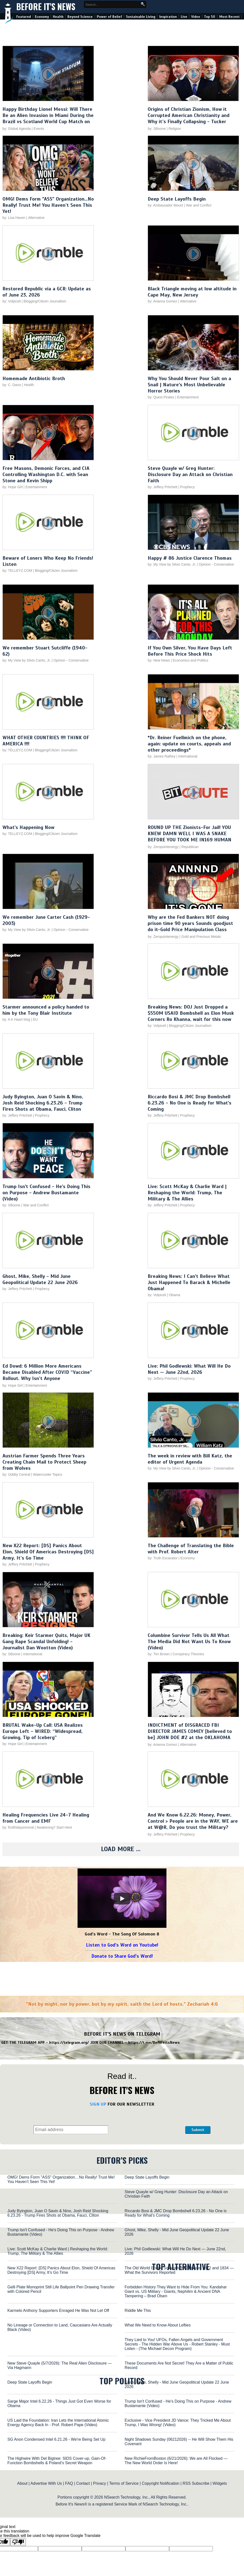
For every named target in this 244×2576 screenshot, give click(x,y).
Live (184, 17)
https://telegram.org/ (69, 2042)
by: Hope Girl (12, 487)
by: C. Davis (11, 385)
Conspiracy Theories (188, 1654)
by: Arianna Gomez (162, 301)
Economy (42, 17)
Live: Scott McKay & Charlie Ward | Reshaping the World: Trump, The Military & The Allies (187, 1192)
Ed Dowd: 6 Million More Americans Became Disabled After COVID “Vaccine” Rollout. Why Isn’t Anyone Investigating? (47, 1375)
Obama (174, 1295)
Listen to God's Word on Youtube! (122, 1945)
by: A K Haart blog (16, 1019)
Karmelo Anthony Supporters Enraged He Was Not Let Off (58, 2310)
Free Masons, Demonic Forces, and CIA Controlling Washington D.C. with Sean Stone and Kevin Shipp (45, 474)
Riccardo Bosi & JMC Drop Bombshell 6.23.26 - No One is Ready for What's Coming (189, 1103)
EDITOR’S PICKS (122, 2160)
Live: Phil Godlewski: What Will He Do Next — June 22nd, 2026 (189, 1369)
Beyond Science (80, 17)
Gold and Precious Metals (201, 937)
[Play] (122, 1899)
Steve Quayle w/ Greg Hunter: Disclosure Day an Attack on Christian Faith (190, 474)
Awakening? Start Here (54, 1827)
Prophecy (187, 487)
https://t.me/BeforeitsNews (154, 2042)
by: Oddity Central (16, 1474)
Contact (83, 2483)
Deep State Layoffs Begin (177, 199)
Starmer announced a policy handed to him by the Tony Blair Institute (45, 1010)
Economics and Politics (190, 660)
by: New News (159, 660)
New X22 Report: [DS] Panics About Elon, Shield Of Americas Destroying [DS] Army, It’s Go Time (48, 1551)
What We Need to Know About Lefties (158, 2325)
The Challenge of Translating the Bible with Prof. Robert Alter (191, 1548)
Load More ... (121, 1849)
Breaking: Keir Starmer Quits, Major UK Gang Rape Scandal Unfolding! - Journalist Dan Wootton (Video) (46, 1641)
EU (35, 1019)
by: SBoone (156, 129)
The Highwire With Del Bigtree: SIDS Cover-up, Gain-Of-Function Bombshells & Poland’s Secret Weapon (56, 2460)
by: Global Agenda (17, 129)
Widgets (220, 2483)
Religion (174, 129)
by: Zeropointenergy (163, 847)
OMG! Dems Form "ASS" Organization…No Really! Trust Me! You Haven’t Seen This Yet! (48, 205)
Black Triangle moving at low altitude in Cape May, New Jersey (192, 292)
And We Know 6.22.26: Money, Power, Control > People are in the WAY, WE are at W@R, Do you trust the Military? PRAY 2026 (193, 1824)
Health (58, 17)
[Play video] (48, 74)
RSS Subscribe (196, 2483)
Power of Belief (109, 17)
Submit (197, 2129)
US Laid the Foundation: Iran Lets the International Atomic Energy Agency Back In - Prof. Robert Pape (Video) (58, 2422)
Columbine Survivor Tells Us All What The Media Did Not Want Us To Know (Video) (189, 1641)
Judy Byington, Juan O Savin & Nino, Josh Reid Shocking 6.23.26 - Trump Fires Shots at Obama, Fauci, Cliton (42, 1103)
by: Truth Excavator (163, 1558)
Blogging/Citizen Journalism (44, 301)
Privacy (99, 2483)
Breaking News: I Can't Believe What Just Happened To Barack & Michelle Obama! (189, 1282)
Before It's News (45, 6)
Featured (23, 17)
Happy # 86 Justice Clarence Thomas (190, 558)
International (187, 756)
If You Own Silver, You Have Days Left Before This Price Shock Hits (190, 651)
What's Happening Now (28, 827)
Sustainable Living (140, 17)
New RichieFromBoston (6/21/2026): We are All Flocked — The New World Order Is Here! (176, 2460)
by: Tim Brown (159, 1654)
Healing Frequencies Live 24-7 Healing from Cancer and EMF (45, 1818)
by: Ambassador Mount (165, 205)
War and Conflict (198, 205)
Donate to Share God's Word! (122, 1956)
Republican (190, 847)
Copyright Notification (160, 2483)
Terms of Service (124, 2483)
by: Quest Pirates (161, 397)
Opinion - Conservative (216, 564)
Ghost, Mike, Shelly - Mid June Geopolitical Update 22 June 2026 (40, 1279)
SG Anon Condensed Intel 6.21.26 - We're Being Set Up (56, 2439)
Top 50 (209, 17)
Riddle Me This (138, 2310)
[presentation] (146, 2121)
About (22, 2483)
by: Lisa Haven (13, 218)
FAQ (69, 2483)
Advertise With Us (46, 2483)
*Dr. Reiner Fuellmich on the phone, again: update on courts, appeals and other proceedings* (189, 744)
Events (39, 129)
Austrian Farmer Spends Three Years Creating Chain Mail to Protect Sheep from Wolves (44, 1462)
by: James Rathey (161, 756)
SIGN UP (98, 2104)
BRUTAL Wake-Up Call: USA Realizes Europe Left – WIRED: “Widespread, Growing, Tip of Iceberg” (42, 1731)
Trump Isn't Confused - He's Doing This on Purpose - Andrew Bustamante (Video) (46, 1192)
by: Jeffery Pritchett (162, 487)
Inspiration (168, 17)
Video (195, 17)
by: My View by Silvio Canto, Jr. (172, 564)
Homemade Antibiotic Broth (33, 378)
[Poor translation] (18, 2542)
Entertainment (188, 397)
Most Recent (229, 17)
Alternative (36, 218)
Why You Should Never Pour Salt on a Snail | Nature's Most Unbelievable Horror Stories (189, 384)
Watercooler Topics (47, 1474)
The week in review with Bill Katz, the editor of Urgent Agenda (190, 1459)
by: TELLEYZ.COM (17, 571)
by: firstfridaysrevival (18, 1827)
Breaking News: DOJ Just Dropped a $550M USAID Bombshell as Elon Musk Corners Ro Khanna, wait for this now (191, 1013)
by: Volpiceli (11, 301)
